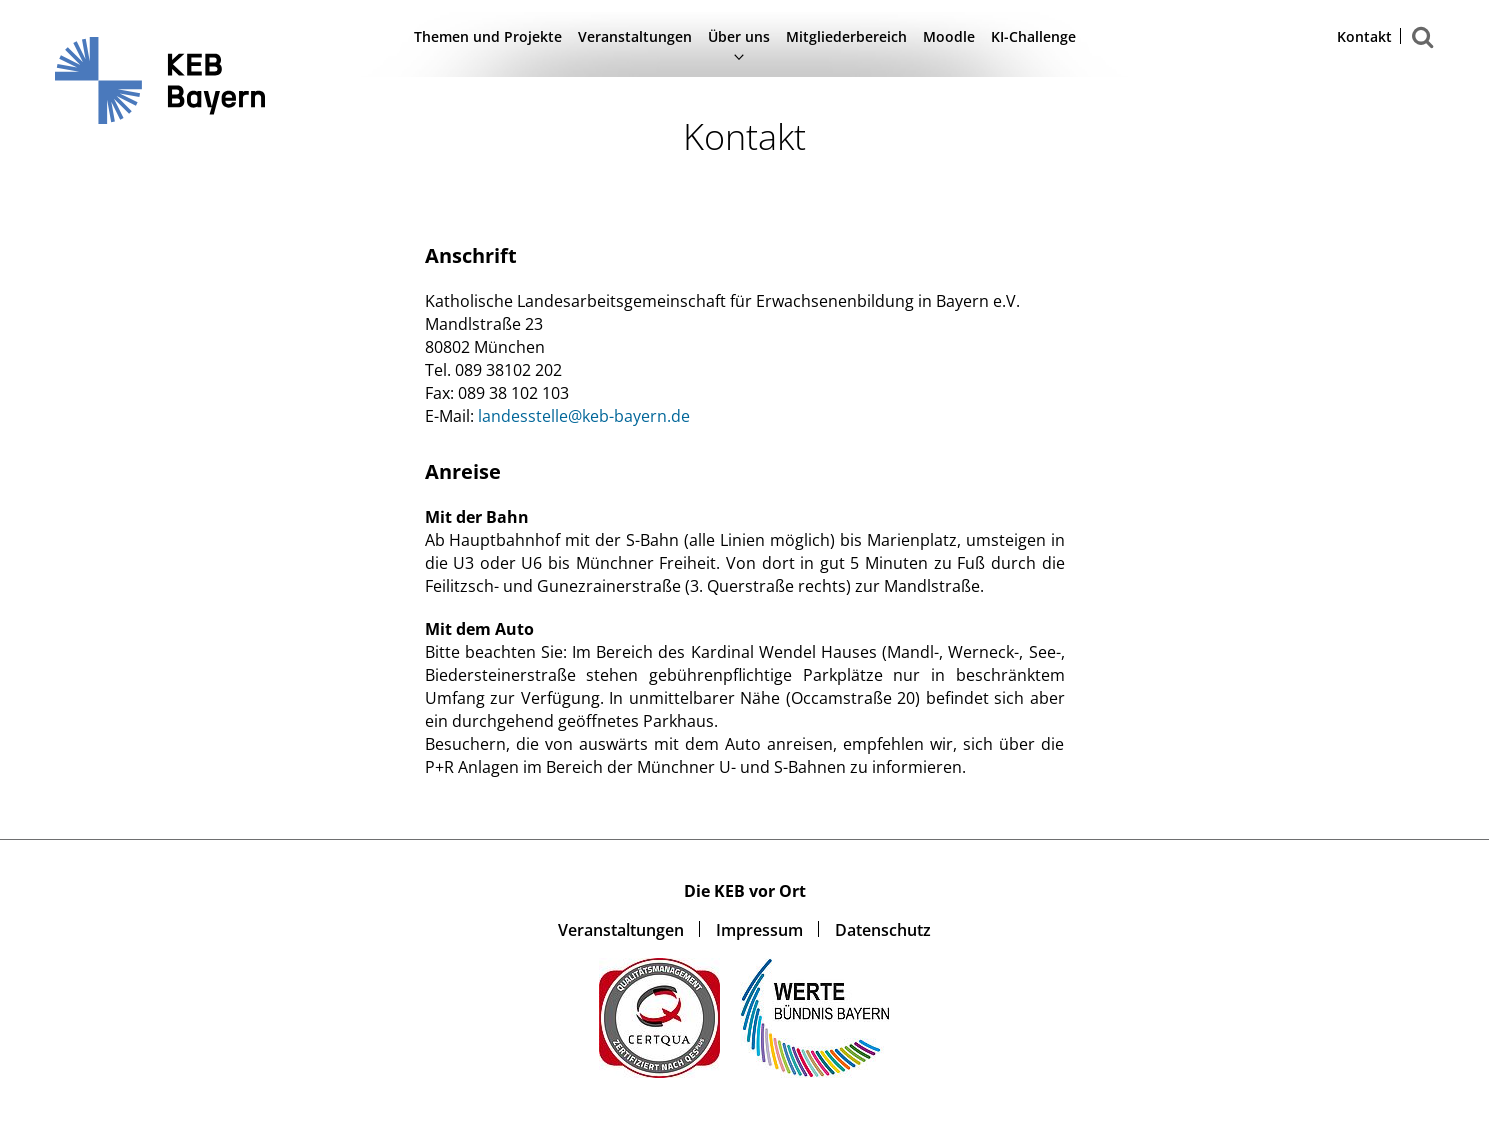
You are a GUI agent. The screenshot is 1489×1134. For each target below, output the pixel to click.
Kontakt (1364, 37)
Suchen (1423, 47)
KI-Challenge (1033, 36)
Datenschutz (883, 930)
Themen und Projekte (488, 36)
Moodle (949, 36)
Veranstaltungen (635, 36)
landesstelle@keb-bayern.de (584, 416)
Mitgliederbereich (846, 36)
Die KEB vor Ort (745, 891)
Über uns (739, 36)
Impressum (759, 930)
